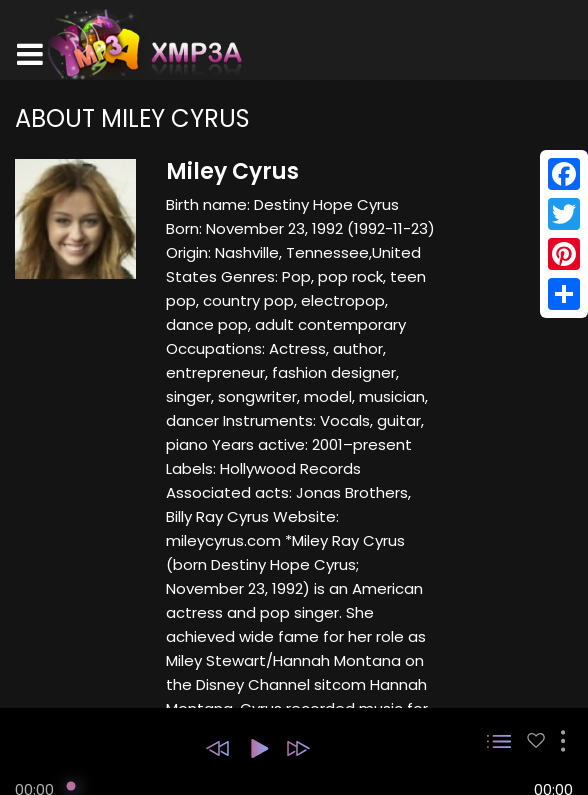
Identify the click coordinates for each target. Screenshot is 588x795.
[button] (217, 748)
